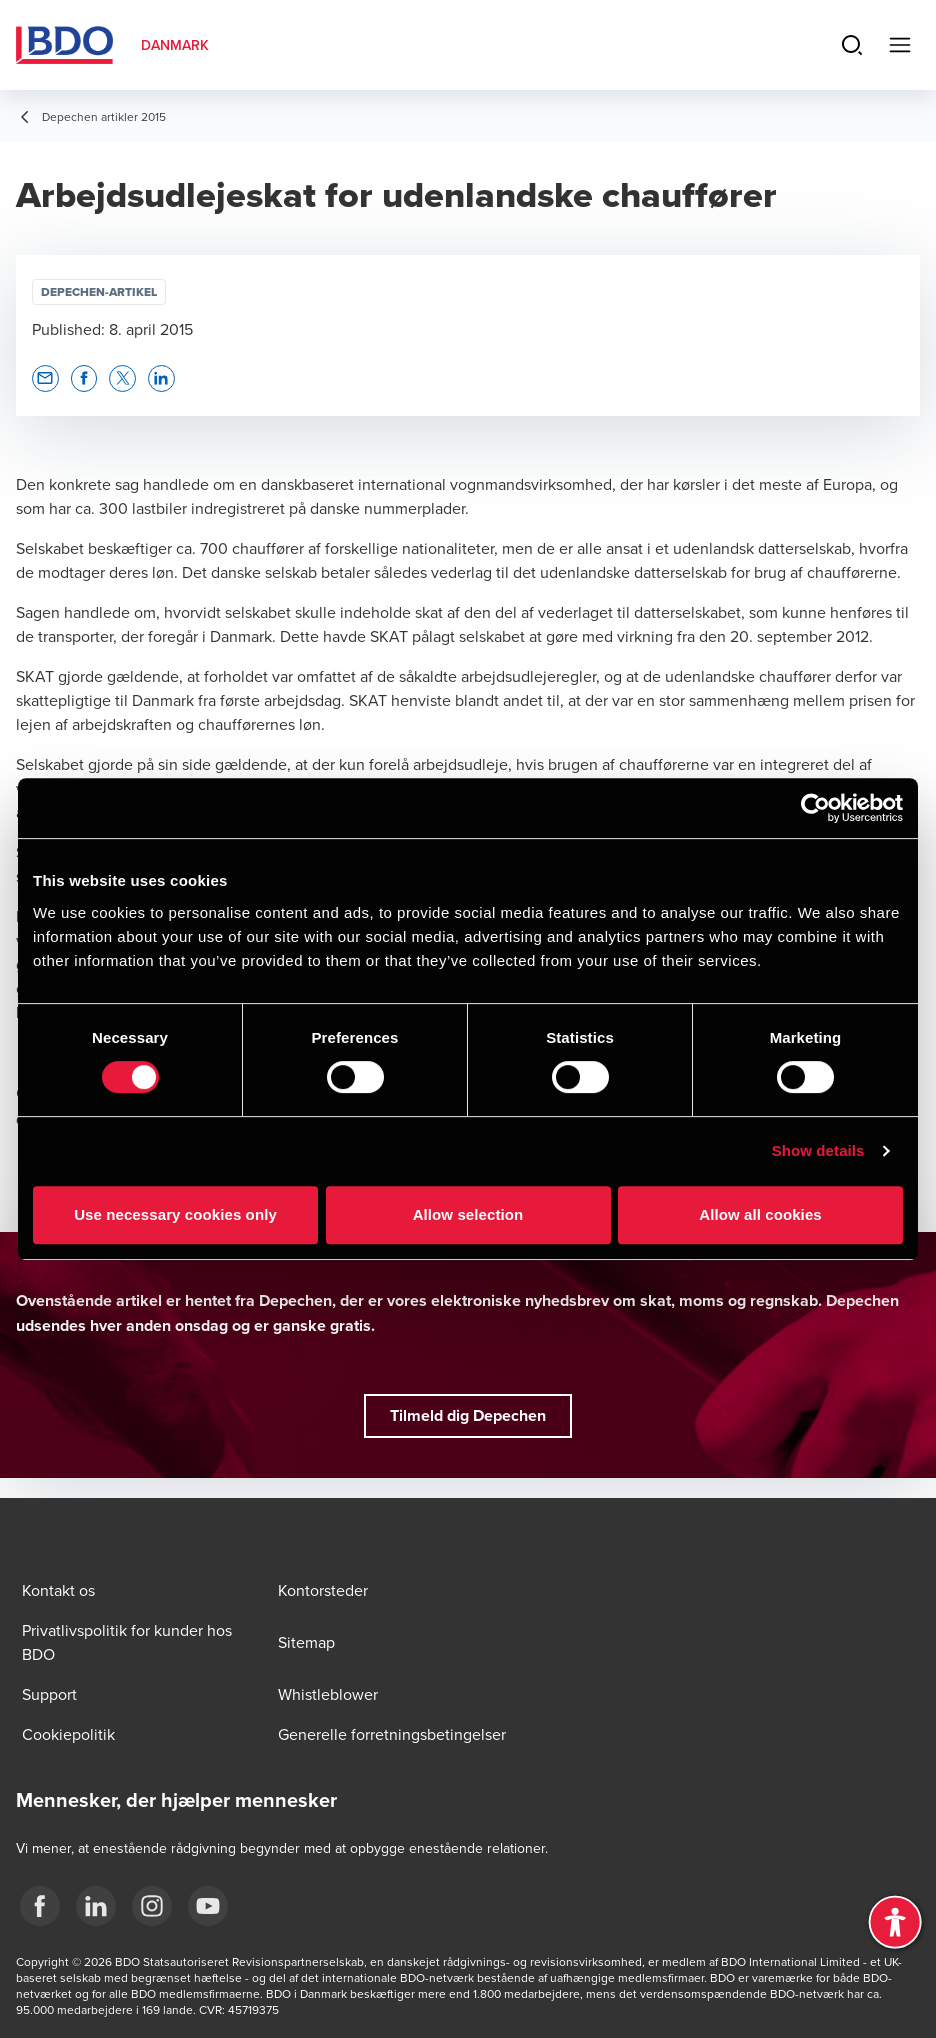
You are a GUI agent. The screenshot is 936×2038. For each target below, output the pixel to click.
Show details (818, 1150)
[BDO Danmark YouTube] (208, 1906)
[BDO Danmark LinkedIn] (96, 1906)
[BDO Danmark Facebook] (40, 1906)
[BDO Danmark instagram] (152, 1906)
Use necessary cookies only (175, 1214)
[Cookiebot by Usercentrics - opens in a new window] (815, 808)
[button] (45, 378)
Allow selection (468, 1214)
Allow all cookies (760, 1214)
